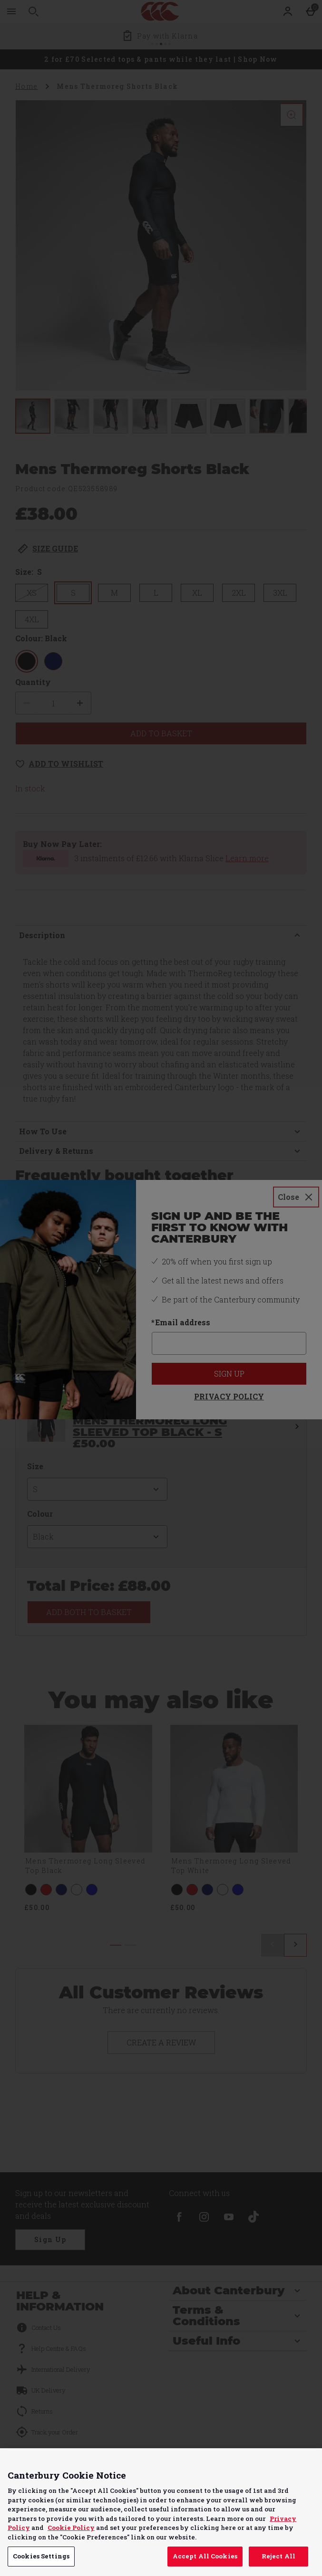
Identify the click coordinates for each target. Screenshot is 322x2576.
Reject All (278, 2556)
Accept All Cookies (205, 2556)
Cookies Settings (41, 2556)
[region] (161, 2512)
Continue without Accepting (278, 2461)
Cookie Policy (71, 2527)
